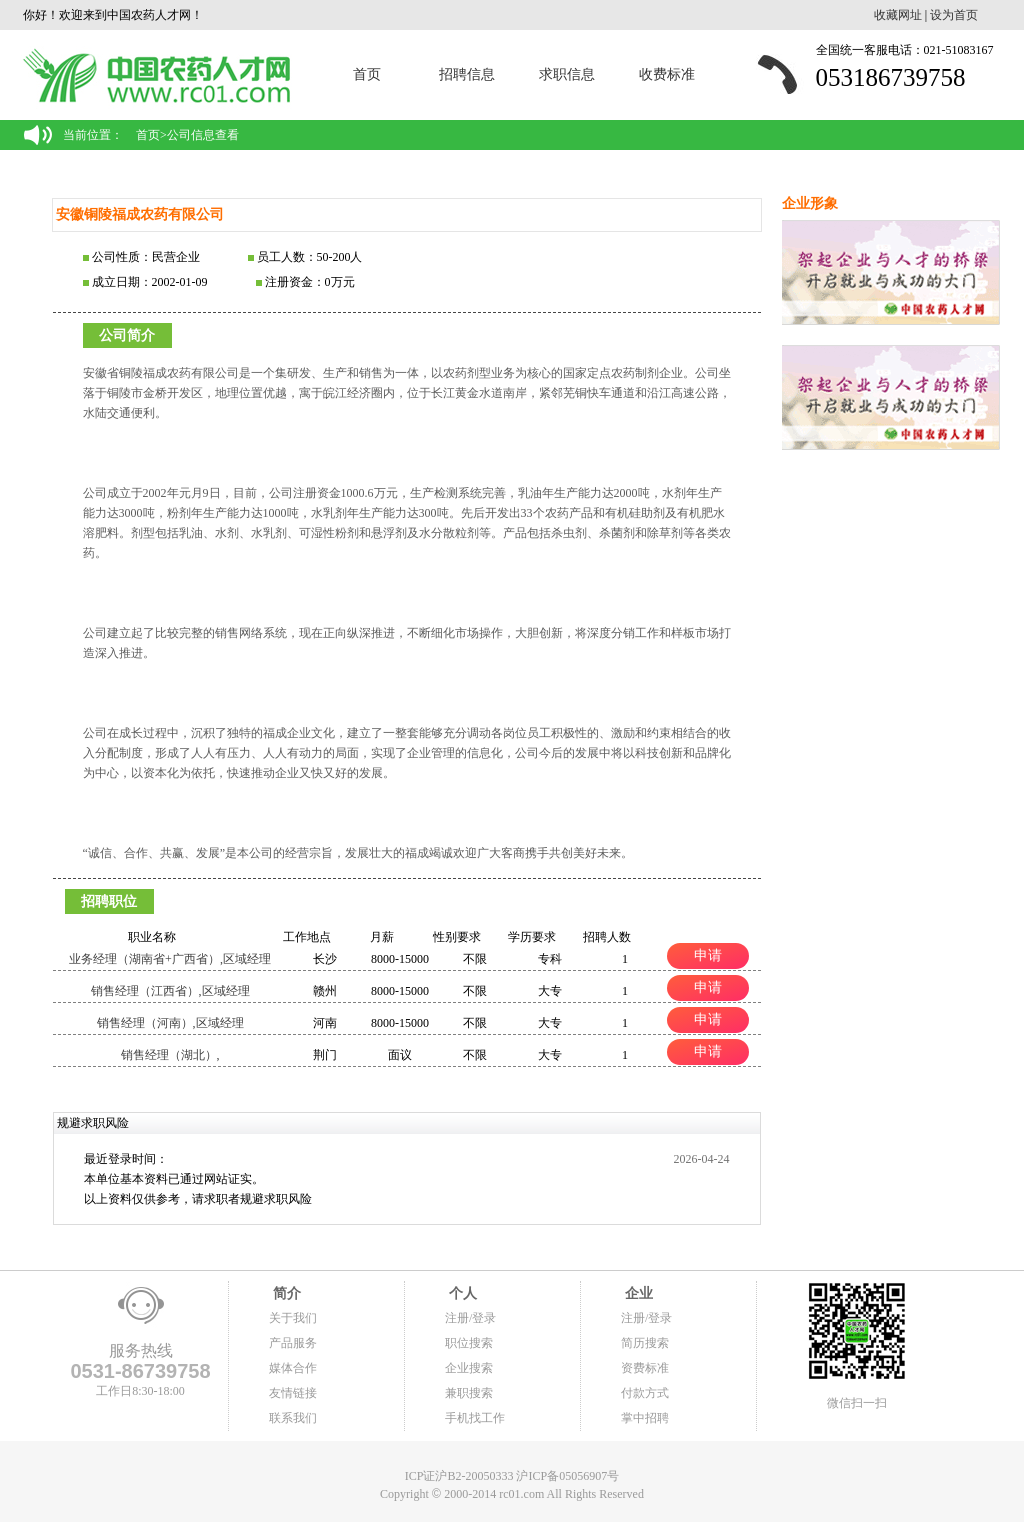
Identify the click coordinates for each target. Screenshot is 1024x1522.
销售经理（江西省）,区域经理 (170, 991)
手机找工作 (475, 1418)
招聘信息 (467, 74)
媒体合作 (293, 1368)
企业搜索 (469, 1368)
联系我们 (293, 1418)
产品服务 (293, 1343)
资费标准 (645, 1368)
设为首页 (954, 15)
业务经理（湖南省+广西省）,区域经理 (170, 959)
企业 (637, 1293)
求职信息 (567, 74)
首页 (367, 74)
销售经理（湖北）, (170, 1055)
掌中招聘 (645, 1418)
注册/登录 (470, 1318)
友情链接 (293, 1393)
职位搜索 (469, 1343)
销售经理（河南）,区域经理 (170, 1023)
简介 (285, 1293)
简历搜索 (645, 1343)
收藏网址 (898, 15)
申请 (708, 955)
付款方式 (645, 1393)
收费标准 (667, 74)
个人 (461, 1293)
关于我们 (293, 1318)
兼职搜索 (469, 1393)
